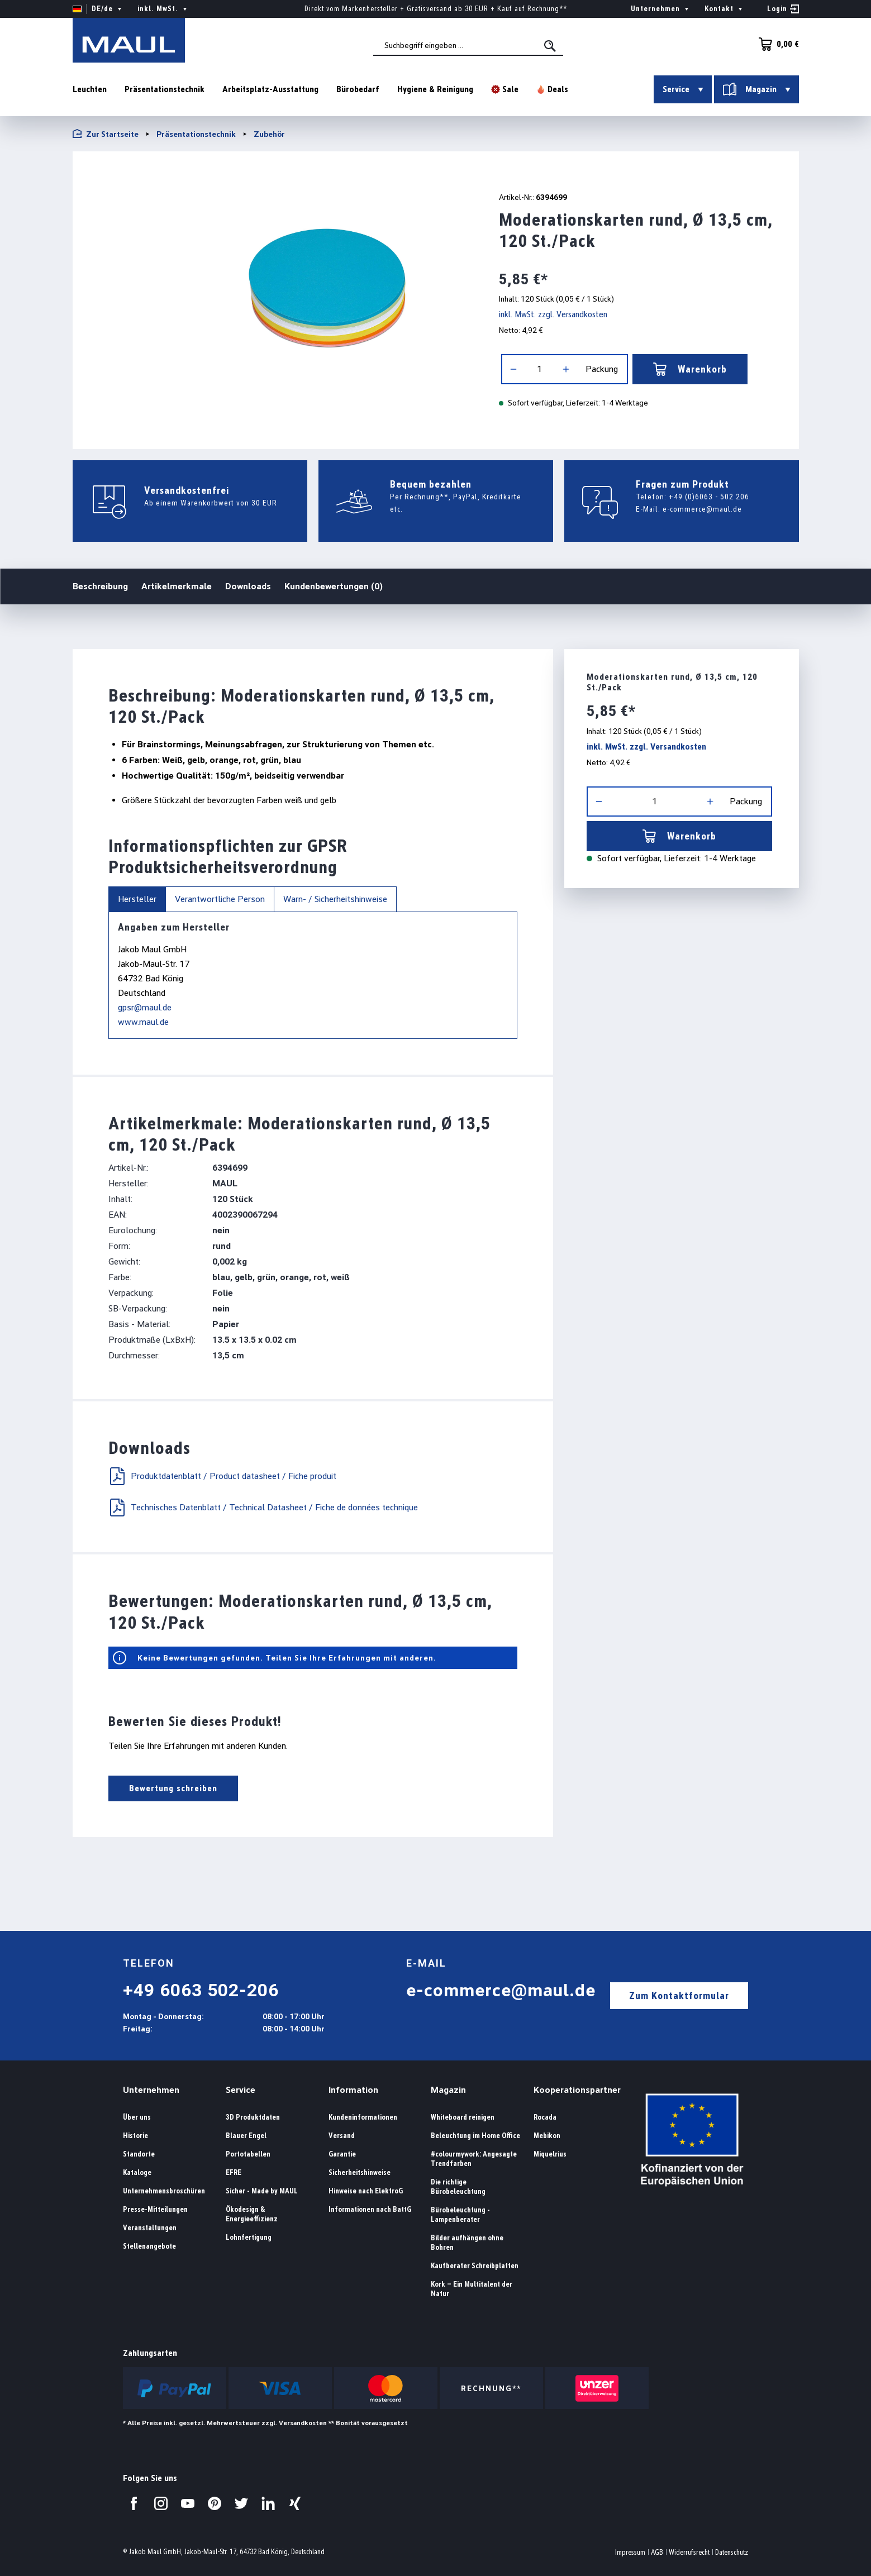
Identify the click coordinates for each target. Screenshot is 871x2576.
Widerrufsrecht (689, 2552)
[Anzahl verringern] (513, 369)
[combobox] (468, 45)
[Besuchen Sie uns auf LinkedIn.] (268, 2503)
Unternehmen (151, 2089)
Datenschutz (731, 2552)
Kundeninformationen (363, 2117)
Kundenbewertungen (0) (333, 586)
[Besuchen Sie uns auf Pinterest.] (214, 2503)
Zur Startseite (106, 134)
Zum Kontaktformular (679, 1995)
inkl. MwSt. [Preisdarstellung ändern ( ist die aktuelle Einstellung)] (163, 8)
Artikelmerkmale (176, 586)
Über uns (137, 2117)
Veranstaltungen (150, 2228)
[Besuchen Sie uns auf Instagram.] (161, 2503)
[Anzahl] (539, 369)
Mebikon (547, 2135)
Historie (135, 2135)
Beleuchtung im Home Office (475, 2135)
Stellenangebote (149, 2246)
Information (353, 2089)
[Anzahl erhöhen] (566, 369)
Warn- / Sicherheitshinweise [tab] (335, 899)
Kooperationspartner (577, 2089)
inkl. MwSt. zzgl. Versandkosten (553, 314)
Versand (342, 2135)
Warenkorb (690, 369)
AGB (657, 2552)
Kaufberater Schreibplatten (474, 2266)
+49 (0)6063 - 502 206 (709, 496)
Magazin (448, 2089)
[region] (272, 296)
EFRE (233, 2172)
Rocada (545, 2117)
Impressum (630, 2552)
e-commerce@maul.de (702, 508)
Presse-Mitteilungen (155, 2209)
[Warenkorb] (775, 44)
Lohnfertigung (249, 2237)
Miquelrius (550, 2154)
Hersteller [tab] (137, 899)
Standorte (139, 2154)
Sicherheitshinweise (360, 2172)
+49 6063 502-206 (201, 1990)
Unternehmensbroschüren (164, 2191)
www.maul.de (143, 1022)
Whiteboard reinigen (462, 2117)
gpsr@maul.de (145, 1007)
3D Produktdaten (253, 2117)
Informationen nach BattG (370, 2209)
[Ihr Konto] (783, 8)
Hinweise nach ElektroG (366, 2191)
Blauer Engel (246, 2135)
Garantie (342, 2154)
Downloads (248, 586)
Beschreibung (100, 585)
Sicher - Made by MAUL (262, 2191)
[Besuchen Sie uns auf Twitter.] (241, 2503)
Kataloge (137, 2172)
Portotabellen (248, 2154)
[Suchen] (551, 46)
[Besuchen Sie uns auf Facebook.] (134, 2503)
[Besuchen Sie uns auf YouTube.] (188, 2503)
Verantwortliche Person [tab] (220, 899)
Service (240, 2089)
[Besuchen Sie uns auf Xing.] (295, 2503)
